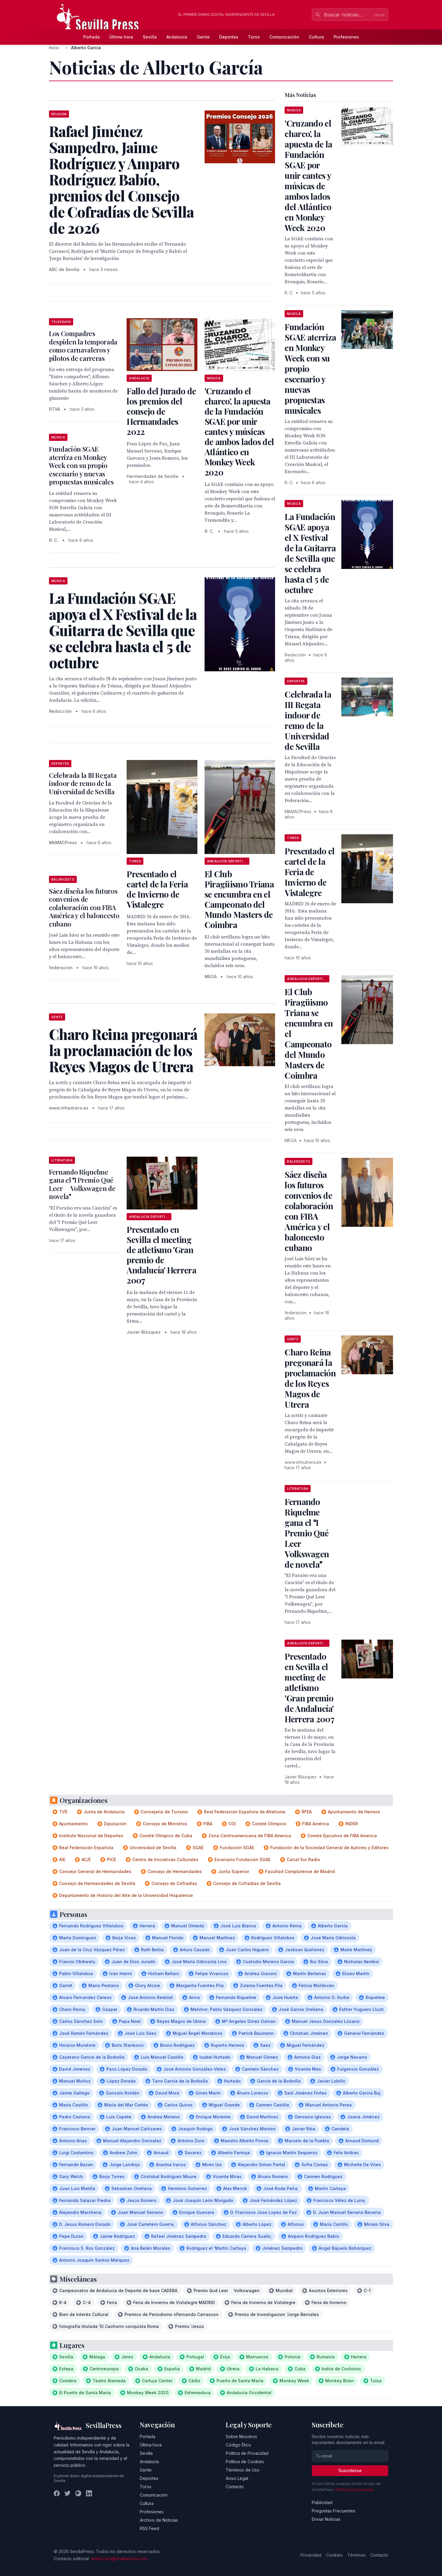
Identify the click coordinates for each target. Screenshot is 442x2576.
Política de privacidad (354, 2489)
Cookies (334, 2554)
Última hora (121, 36)
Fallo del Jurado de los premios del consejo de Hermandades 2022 (161, 411)
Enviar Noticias (326, 2519)
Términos (356, 2554)
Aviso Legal (237, 2478)
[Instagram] (78, 2493)
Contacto (235, 2486)
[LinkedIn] (89, 2493)
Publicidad (322, 2502)
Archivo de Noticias (159, 2520)
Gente (203, 36)
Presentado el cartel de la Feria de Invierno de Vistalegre (157, 889)
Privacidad (310, 2554)
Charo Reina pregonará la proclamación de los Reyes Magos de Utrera (310, 1378)
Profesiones (346, 36)
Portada (91, 36)
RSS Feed (149, 2528)
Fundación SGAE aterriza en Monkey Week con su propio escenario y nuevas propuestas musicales (81, 465)
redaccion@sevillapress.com (119, 2558)
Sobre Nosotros (241, 2436)
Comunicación (284, 36)
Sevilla (150, 36)
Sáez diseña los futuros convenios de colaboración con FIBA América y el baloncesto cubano (84, 907)
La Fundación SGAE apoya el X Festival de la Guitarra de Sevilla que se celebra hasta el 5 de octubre (310, 553)
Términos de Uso (243, 2469)
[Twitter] (67, 2493)
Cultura (316, 36)
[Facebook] (57, 2493)
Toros (254, 36)
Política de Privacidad (247, 2453)
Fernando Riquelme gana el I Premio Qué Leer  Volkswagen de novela (82, 1184)
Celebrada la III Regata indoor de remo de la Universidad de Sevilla (82, 783)
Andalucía (176, 36)
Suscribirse (350, 2470)
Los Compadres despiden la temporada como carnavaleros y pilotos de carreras (83, 346)
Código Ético (238, 2444)
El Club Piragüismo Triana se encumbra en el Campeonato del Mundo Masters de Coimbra (239, 899)
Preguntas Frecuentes (333, 2510)
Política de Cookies (245, 2461)
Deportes (228, 36)
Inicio (54, 47)
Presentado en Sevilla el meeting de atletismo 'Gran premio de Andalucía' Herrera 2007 (161, 1255)
